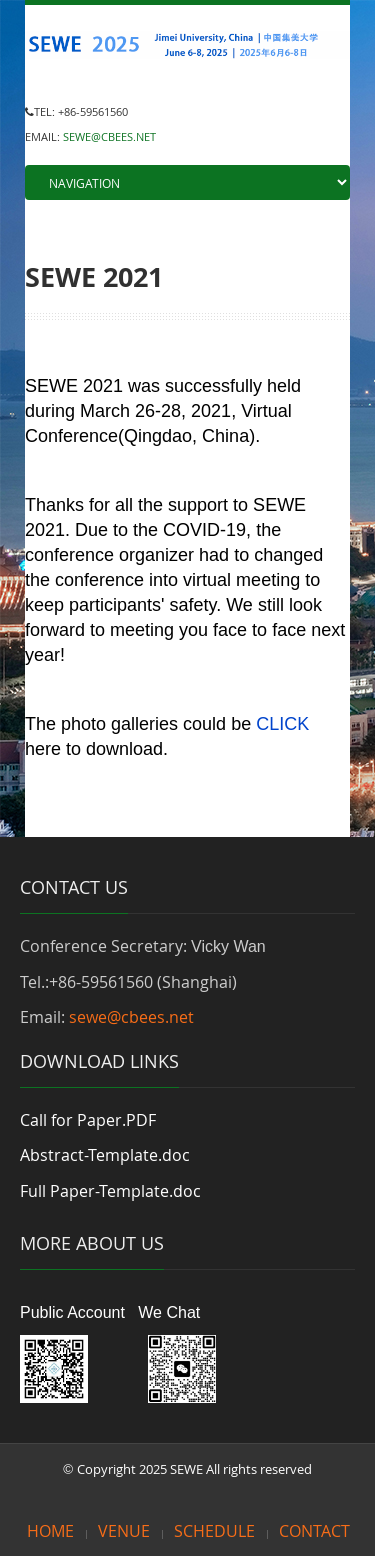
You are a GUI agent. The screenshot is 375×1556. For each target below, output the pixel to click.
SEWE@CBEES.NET (109, 136)
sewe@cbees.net (131, 1017)
